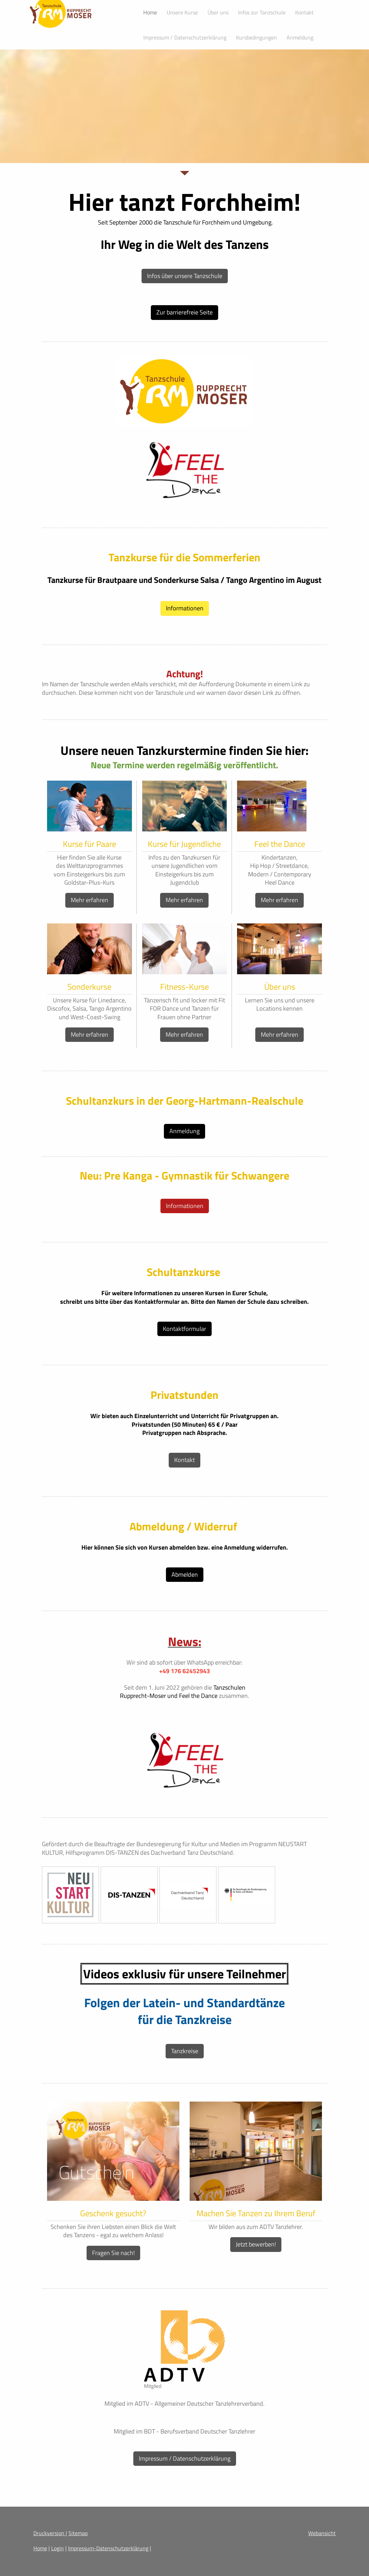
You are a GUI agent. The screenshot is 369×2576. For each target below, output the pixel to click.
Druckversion (49, 2533)
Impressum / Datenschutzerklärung (185, 2458)
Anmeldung (184, 1131)
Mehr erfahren (89, 900)
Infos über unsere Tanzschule (184, 275)
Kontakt (184, 1459)
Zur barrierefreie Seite (184, 312)
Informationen (184, 608)
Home (40, 2548)
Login (57, 2548)
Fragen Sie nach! (113, 2252)
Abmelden (184, 1574)
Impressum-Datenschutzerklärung (108, 2548)
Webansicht (322, 2533)
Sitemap (78, 2533)
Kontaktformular (184, 1328)
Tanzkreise (184, 2051)
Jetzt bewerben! (256, 2244)
